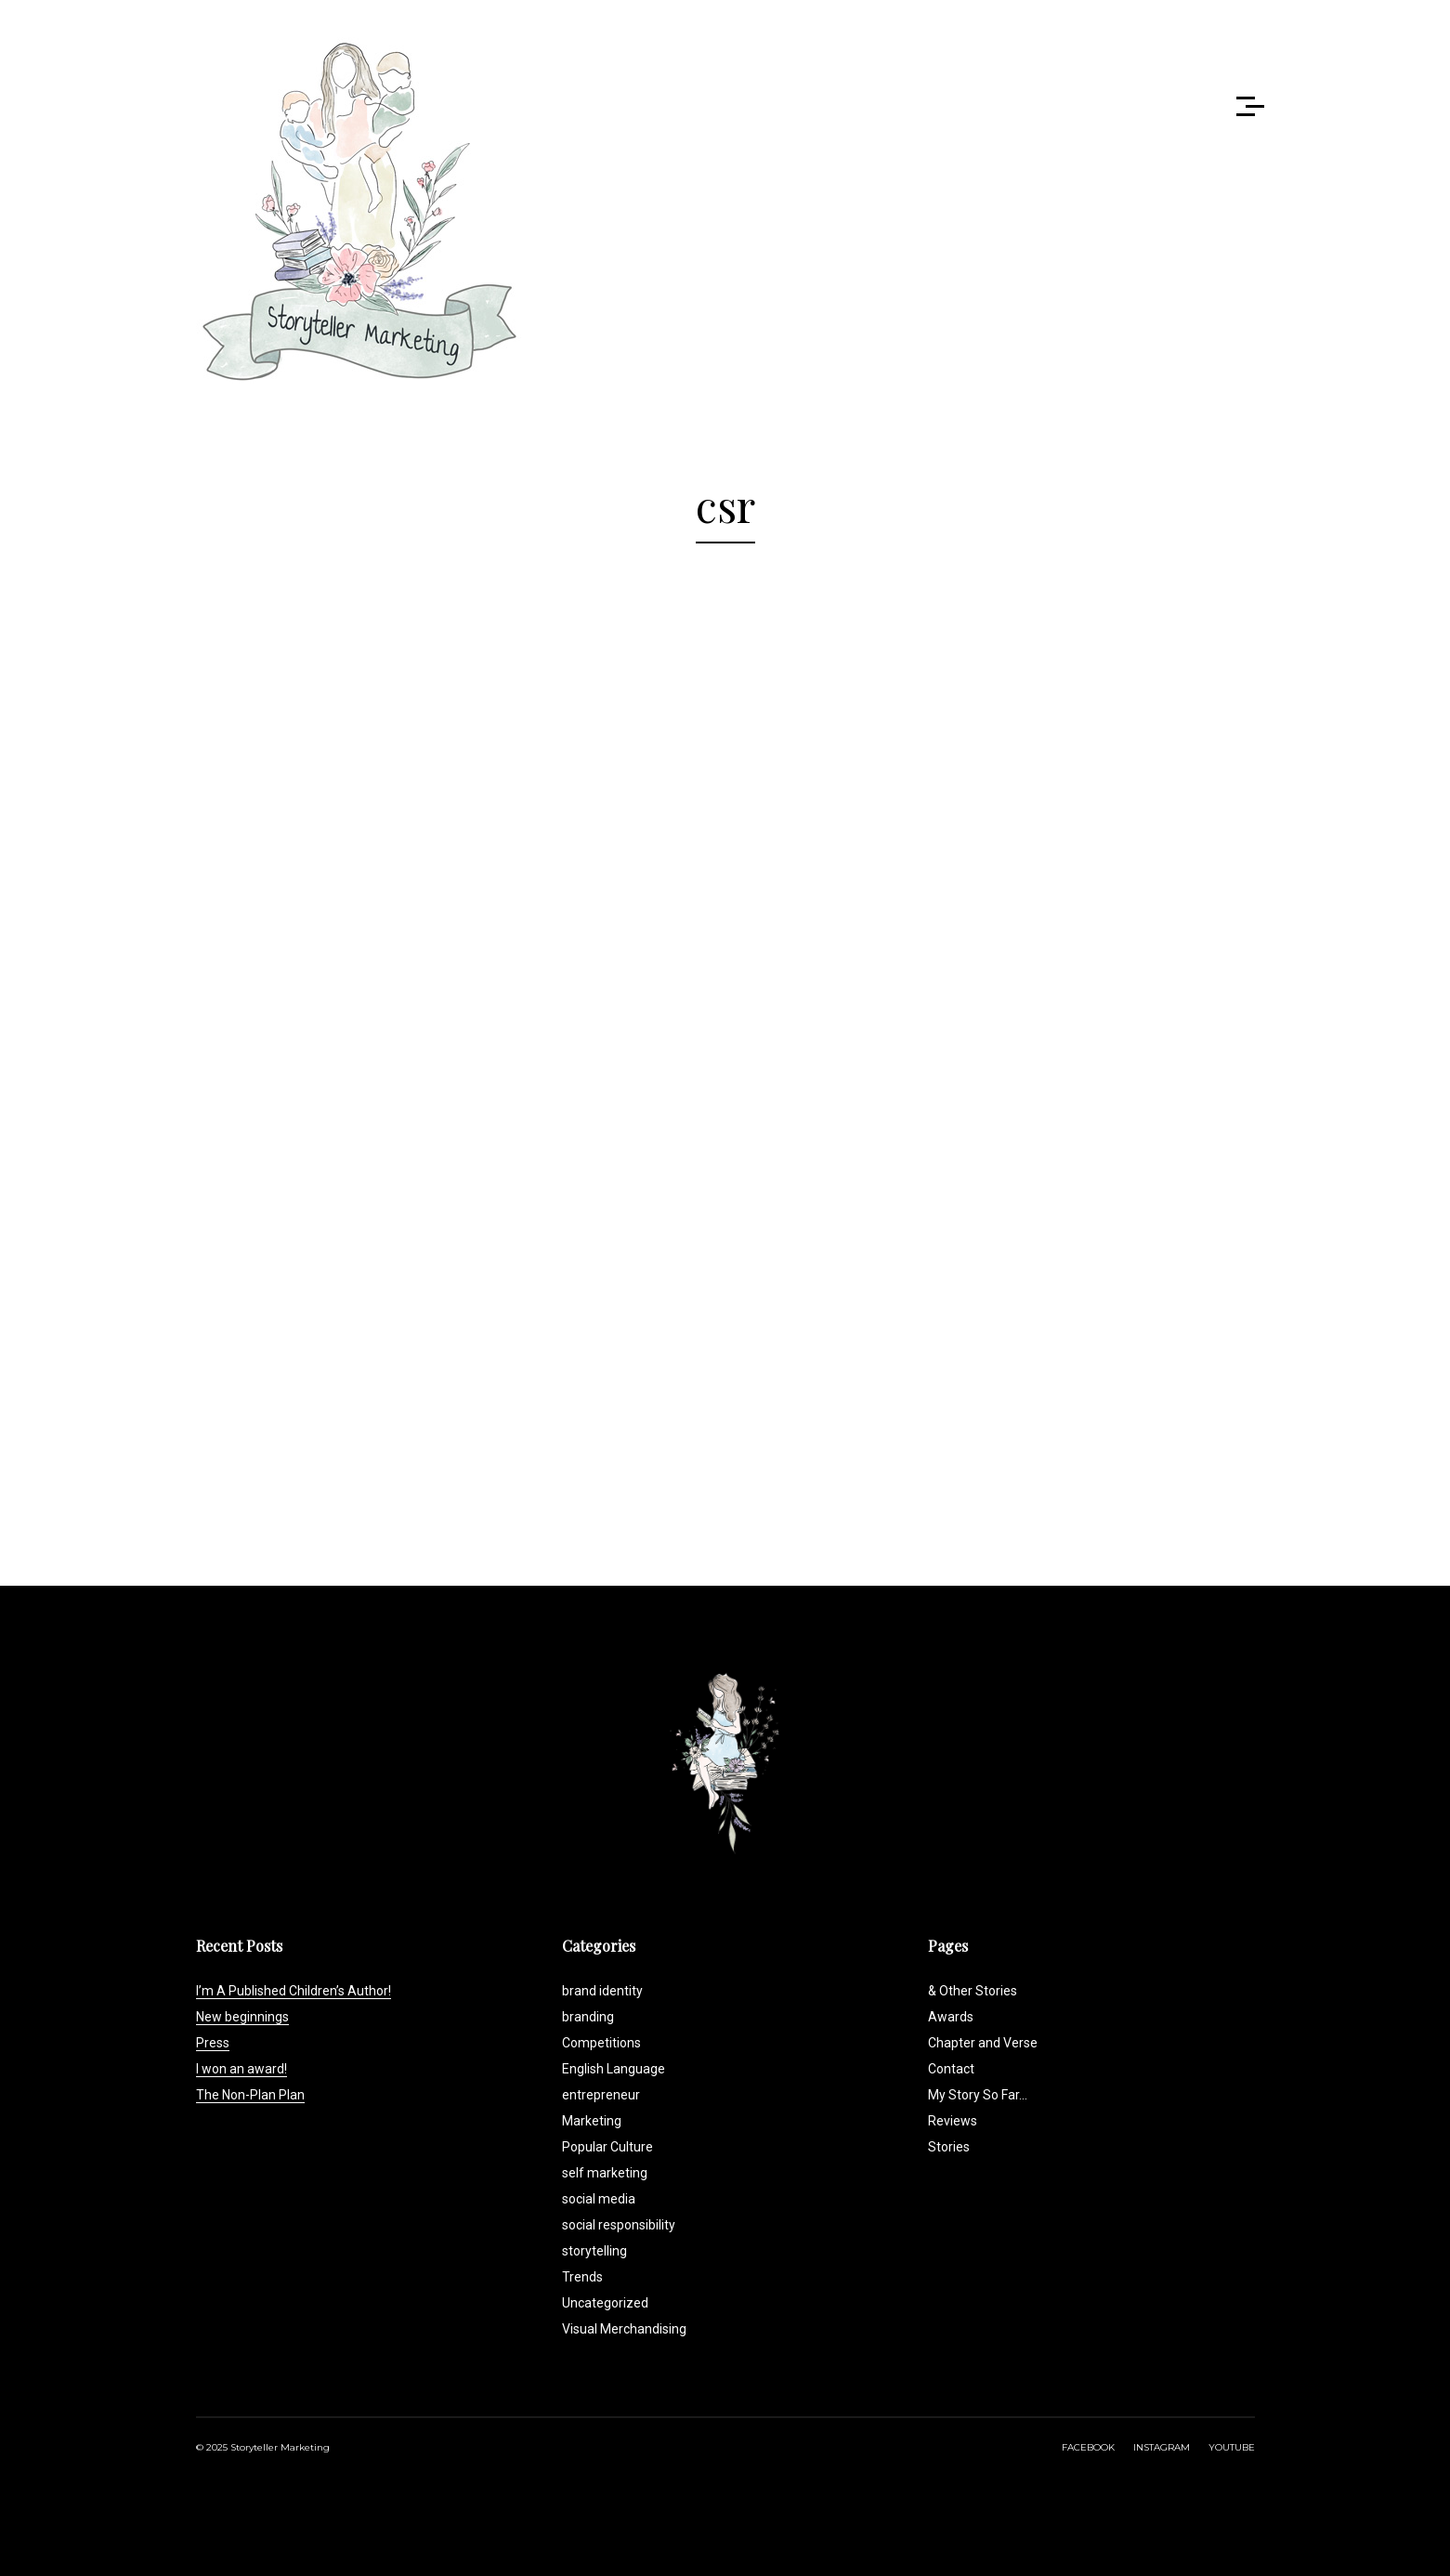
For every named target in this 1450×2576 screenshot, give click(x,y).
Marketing (591, 2120)
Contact (951, 2068)
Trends (582, 2276)
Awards (950, 2016)
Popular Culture (607, 2146)
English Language (613, 2068)
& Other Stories (972, 1990)
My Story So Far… (977, 2094)
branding (588, 2016)
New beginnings (242, 2016)
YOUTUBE (1231, 2447)
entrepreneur (601, 2094)
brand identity (602, 1990)
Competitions (601, 2042)
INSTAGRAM (1161, 2447)
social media (598, 2198)
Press (212, 2042)
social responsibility (618, 2224)
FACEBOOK (1088, 2447)
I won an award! (241, 2068)
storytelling (594, 2250)
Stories (949, 2146)
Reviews (952, 2120)
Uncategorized (605, 2302)
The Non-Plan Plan (250, 2094)
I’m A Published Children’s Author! (293, 1990)
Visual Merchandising (624, 2328)
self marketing (604, 2172)
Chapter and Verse (983, 2042)
